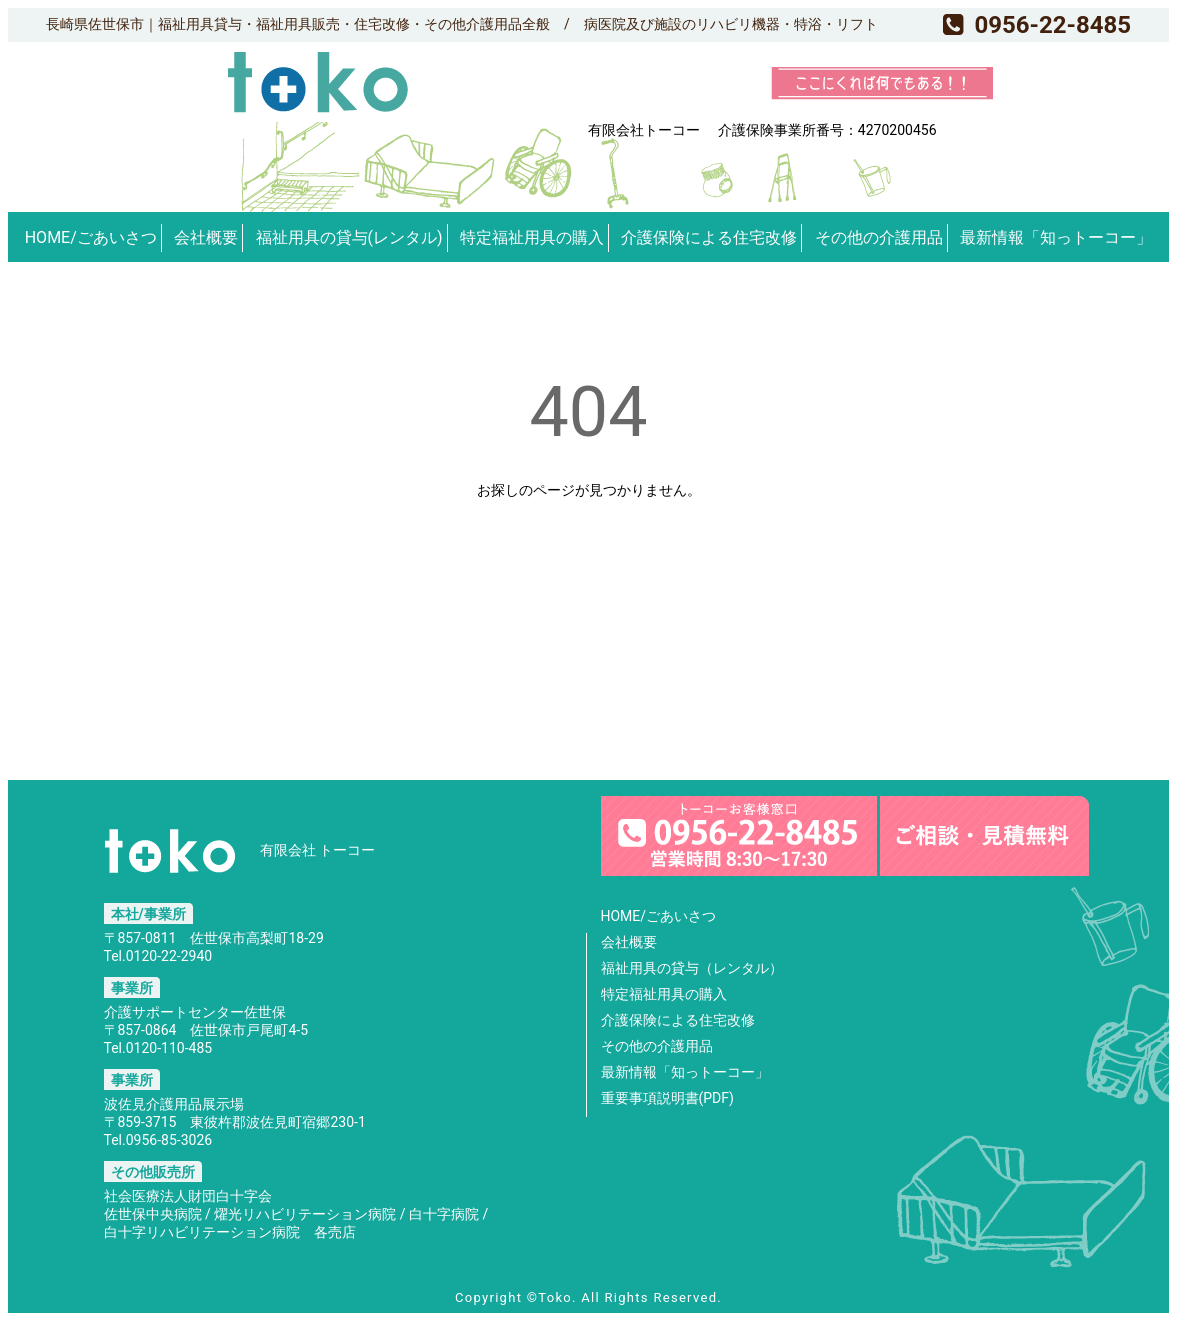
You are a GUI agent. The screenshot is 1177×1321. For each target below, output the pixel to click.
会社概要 (206, 237)
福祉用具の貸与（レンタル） (692, 968)
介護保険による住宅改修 (709, 237)
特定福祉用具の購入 (532, 237)
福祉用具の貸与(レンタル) (349, 237)
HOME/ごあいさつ (91, 237)
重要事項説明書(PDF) (667, 1098)
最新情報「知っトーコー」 (1056, 237)
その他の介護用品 (879, 237)
